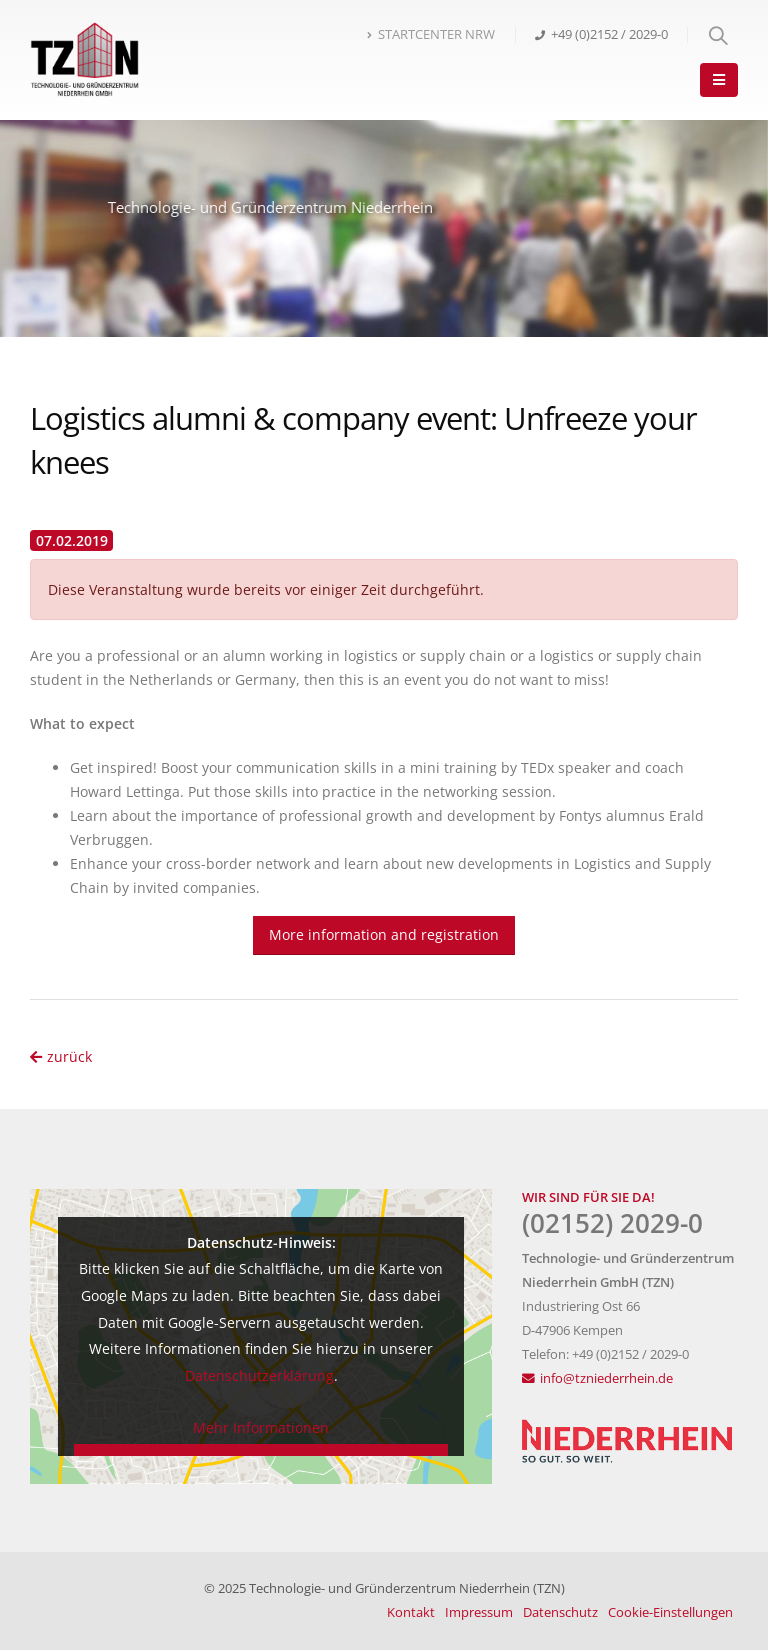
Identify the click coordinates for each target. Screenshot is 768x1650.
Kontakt (411, 1612)
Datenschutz (560, 1612)
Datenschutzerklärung (259, 1375)
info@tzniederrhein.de (606, 1378)
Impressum (479, 1612)
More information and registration (384, 934)
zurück (61, 1056)
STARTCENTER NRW (431, 34)
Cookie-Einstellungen (670, 1612)
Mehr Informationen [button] (261, 1427)
